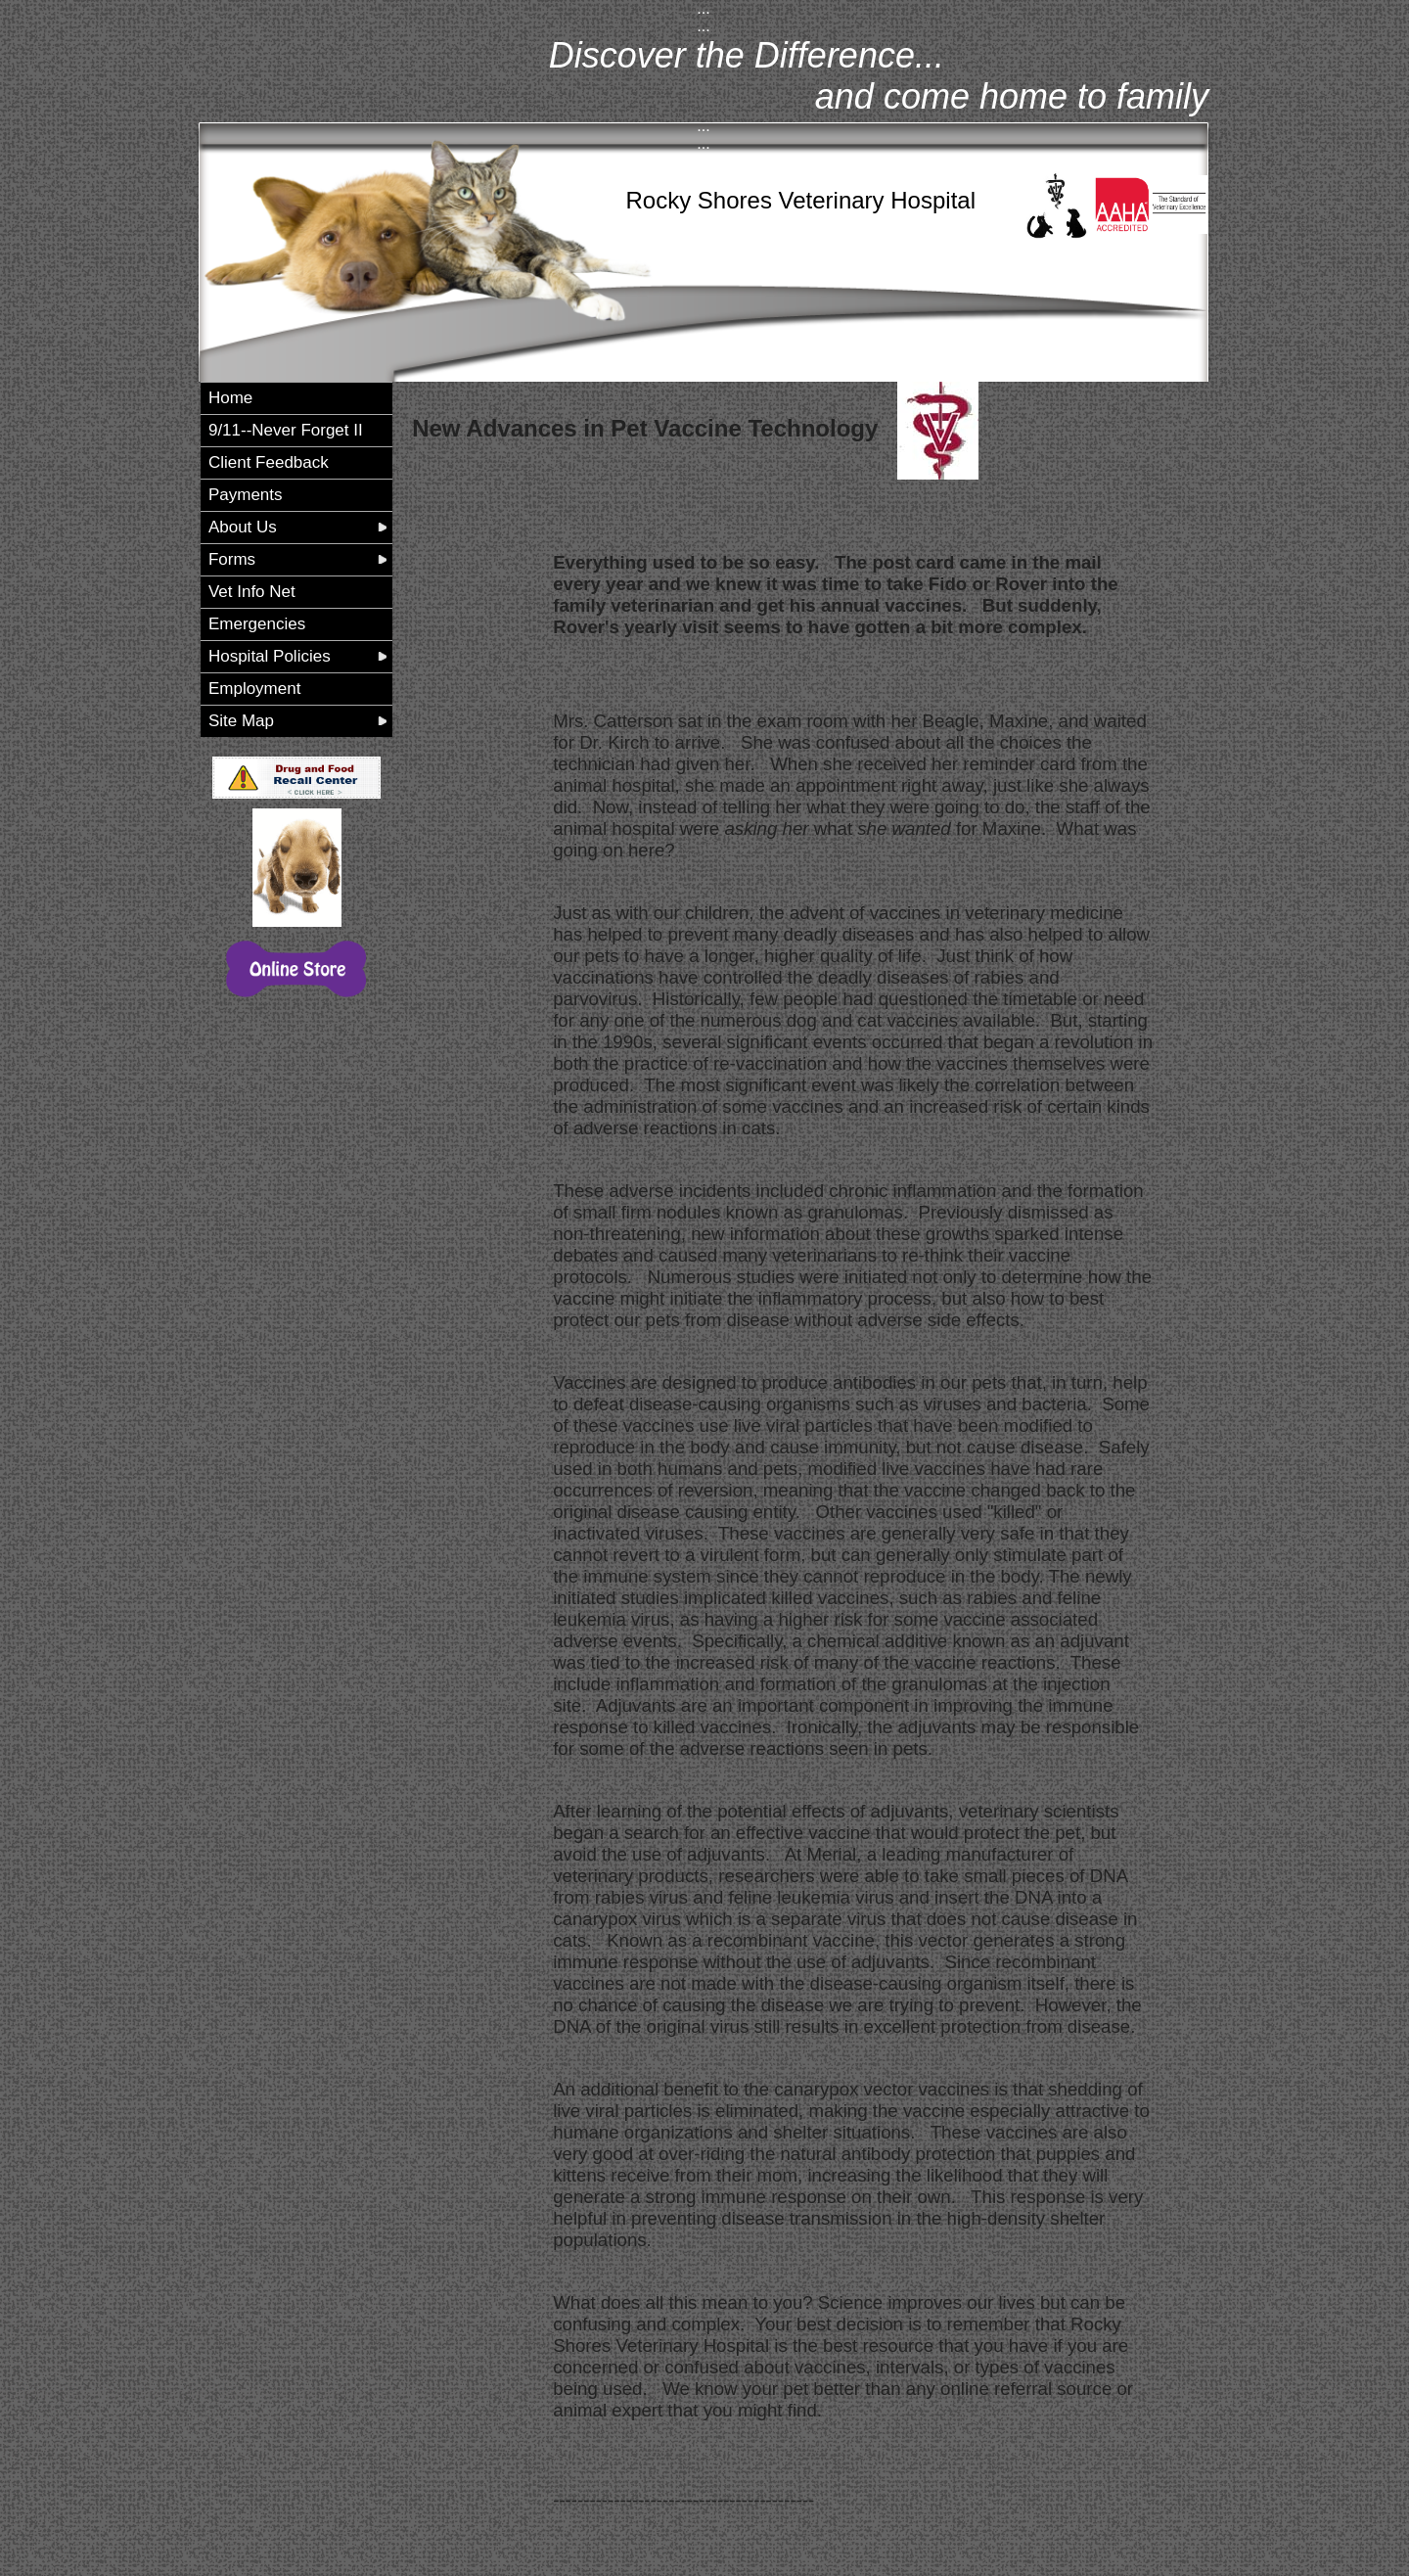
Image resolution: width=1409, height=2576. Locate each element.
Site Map (241, 721)
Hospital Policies (269, 656)
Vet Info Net (251, 591)
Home (230, 398)
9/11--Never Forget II (285, 430)
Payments (245, 494)
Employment (254, 688)
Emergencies (256, 624)
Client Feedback (268, 462)
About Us (242, 527)
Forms (231, 559)
